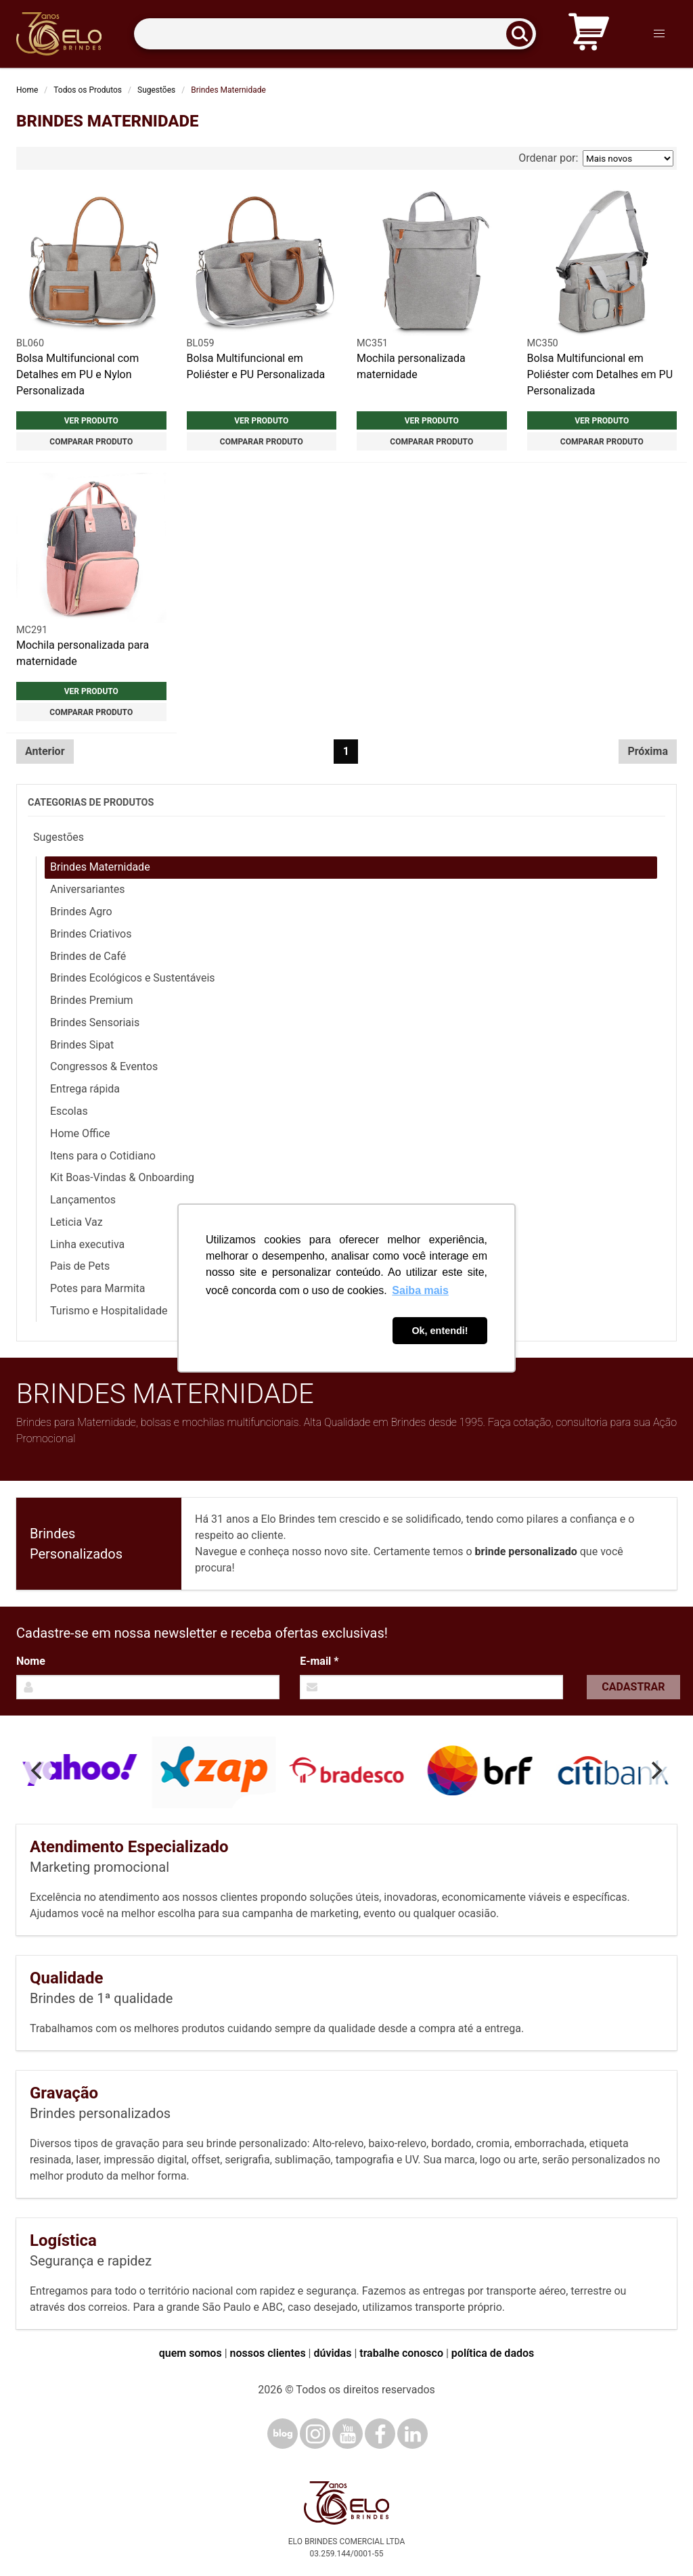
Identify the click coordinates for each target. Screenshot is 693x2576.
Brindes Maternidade (100, 866)
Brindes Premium (91, 1000)
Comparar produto (91, 441)
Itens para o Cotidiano (103, 1155)
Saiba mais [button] (420, 1290)
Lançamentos (83, 1199)
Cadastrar (633, 1686)
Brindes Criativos (90, 933)
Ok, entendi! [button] (439, 1330)
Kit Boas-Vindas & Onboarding (122, 1177)
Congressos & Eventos (104, 1066)
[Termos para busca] (335, 34)
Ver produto (91, 421)
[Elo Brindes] (59, 33)
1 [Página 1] (346, 751)
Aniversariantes (87, 889)
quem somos (190, 2353)
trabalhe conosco (401, 2353)
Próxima (647, 751)
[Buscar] (524, 34)
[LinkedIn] (412, 2433)
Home (27, 90)
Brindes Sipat (82, 1044)
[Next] (655, 1770)
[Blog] (282, 2433)
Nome (30, 1661)
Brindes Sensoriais (94, 1022)
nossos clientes (268, 2353)
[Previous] (38, 1770)
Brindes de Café (88, 956)
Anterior (45, 751)
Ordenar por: (595, 158)
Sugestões (156, 90)
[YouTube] (347, 2433)
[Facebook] (380, 2433)
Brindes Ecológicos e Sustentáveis (132, 977)
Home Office (80, 1133)
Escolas (69, 1111)
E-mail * (319, 1661)
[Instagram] (315, 2433)
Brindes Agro (81, 911)
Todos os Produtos (87, 90)
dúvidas (332, 2353)
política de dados (492, 2353)
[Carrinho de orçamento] (588, 34)
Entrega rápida (85, 1088)
